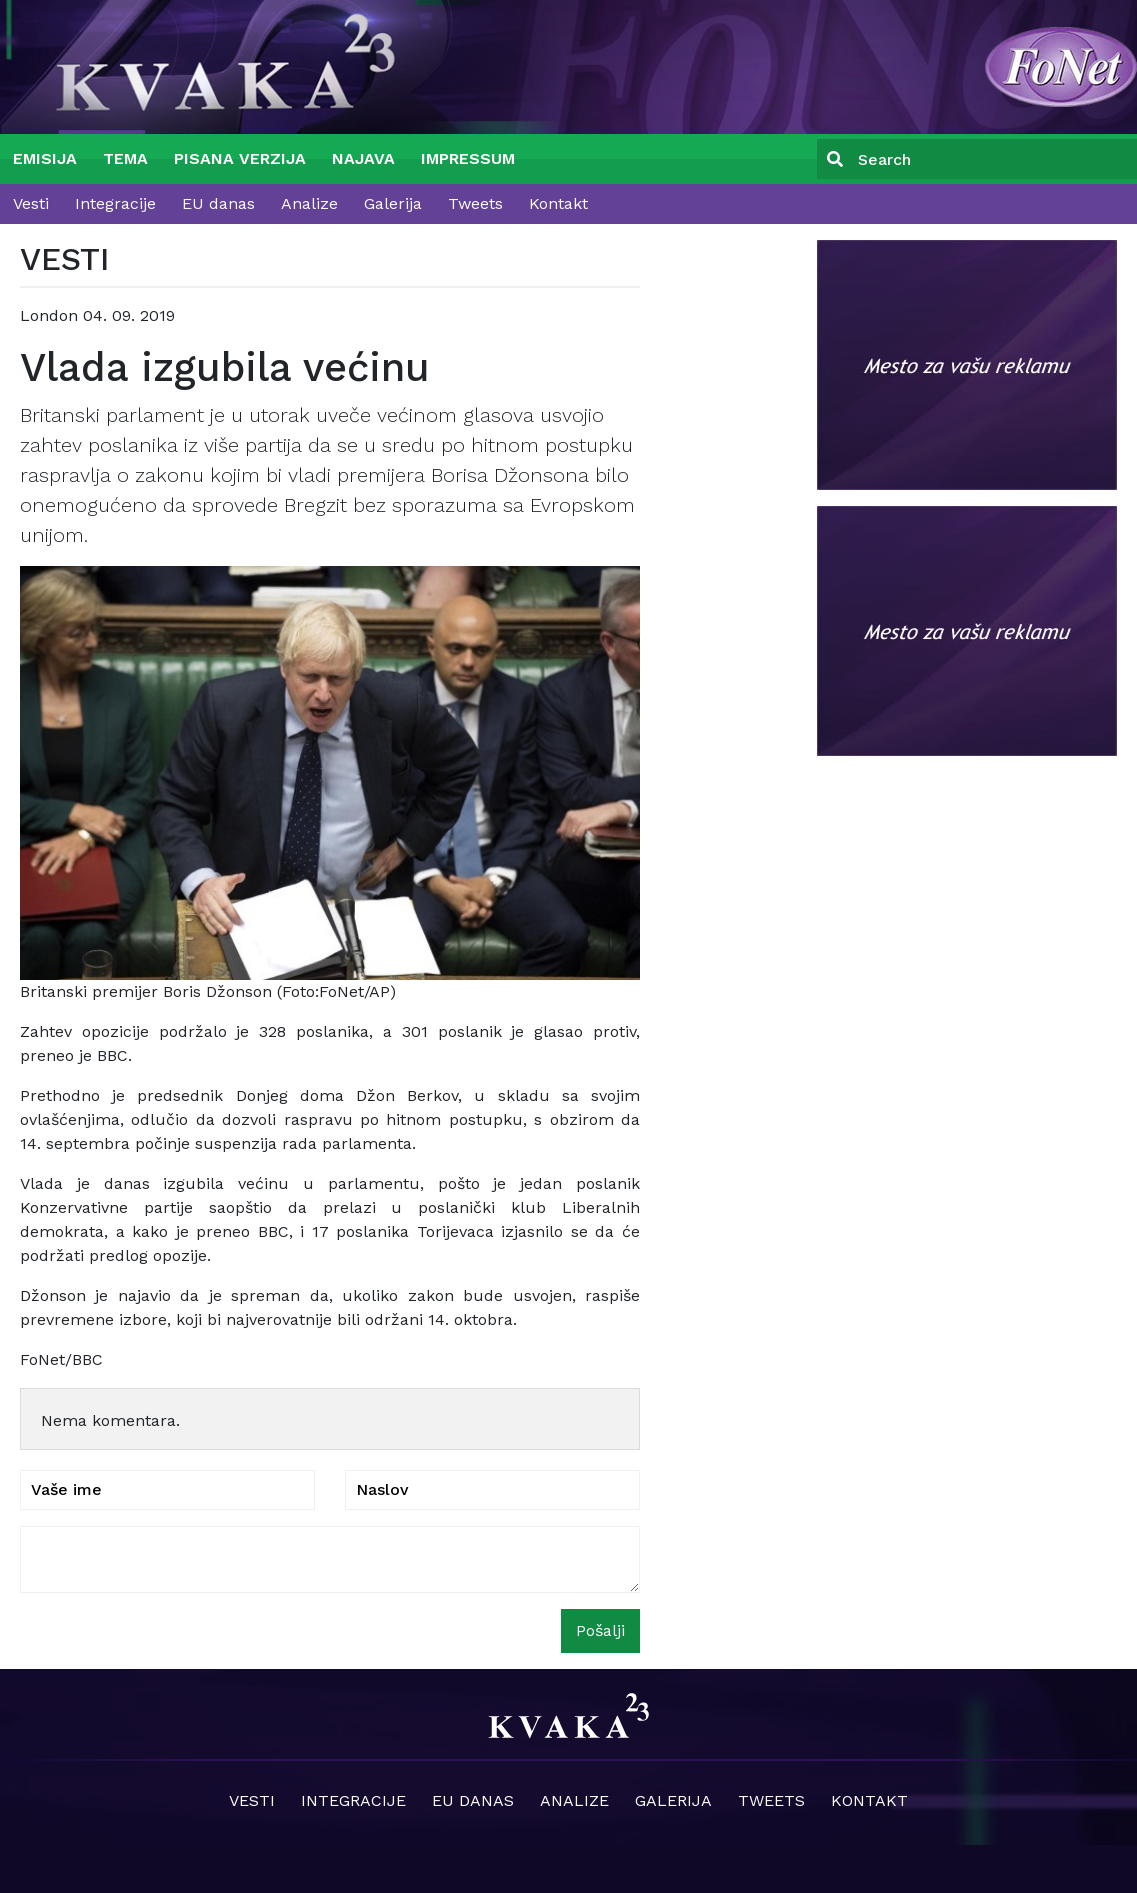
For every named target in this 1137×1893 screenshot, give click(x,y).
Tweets (475, 203)
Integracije (115, 203)
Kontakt (558, 203)
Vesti (31, 203)
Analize (309, 203)
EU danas (218, 203)
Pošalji (600, 1630)
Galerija (393, 203)
